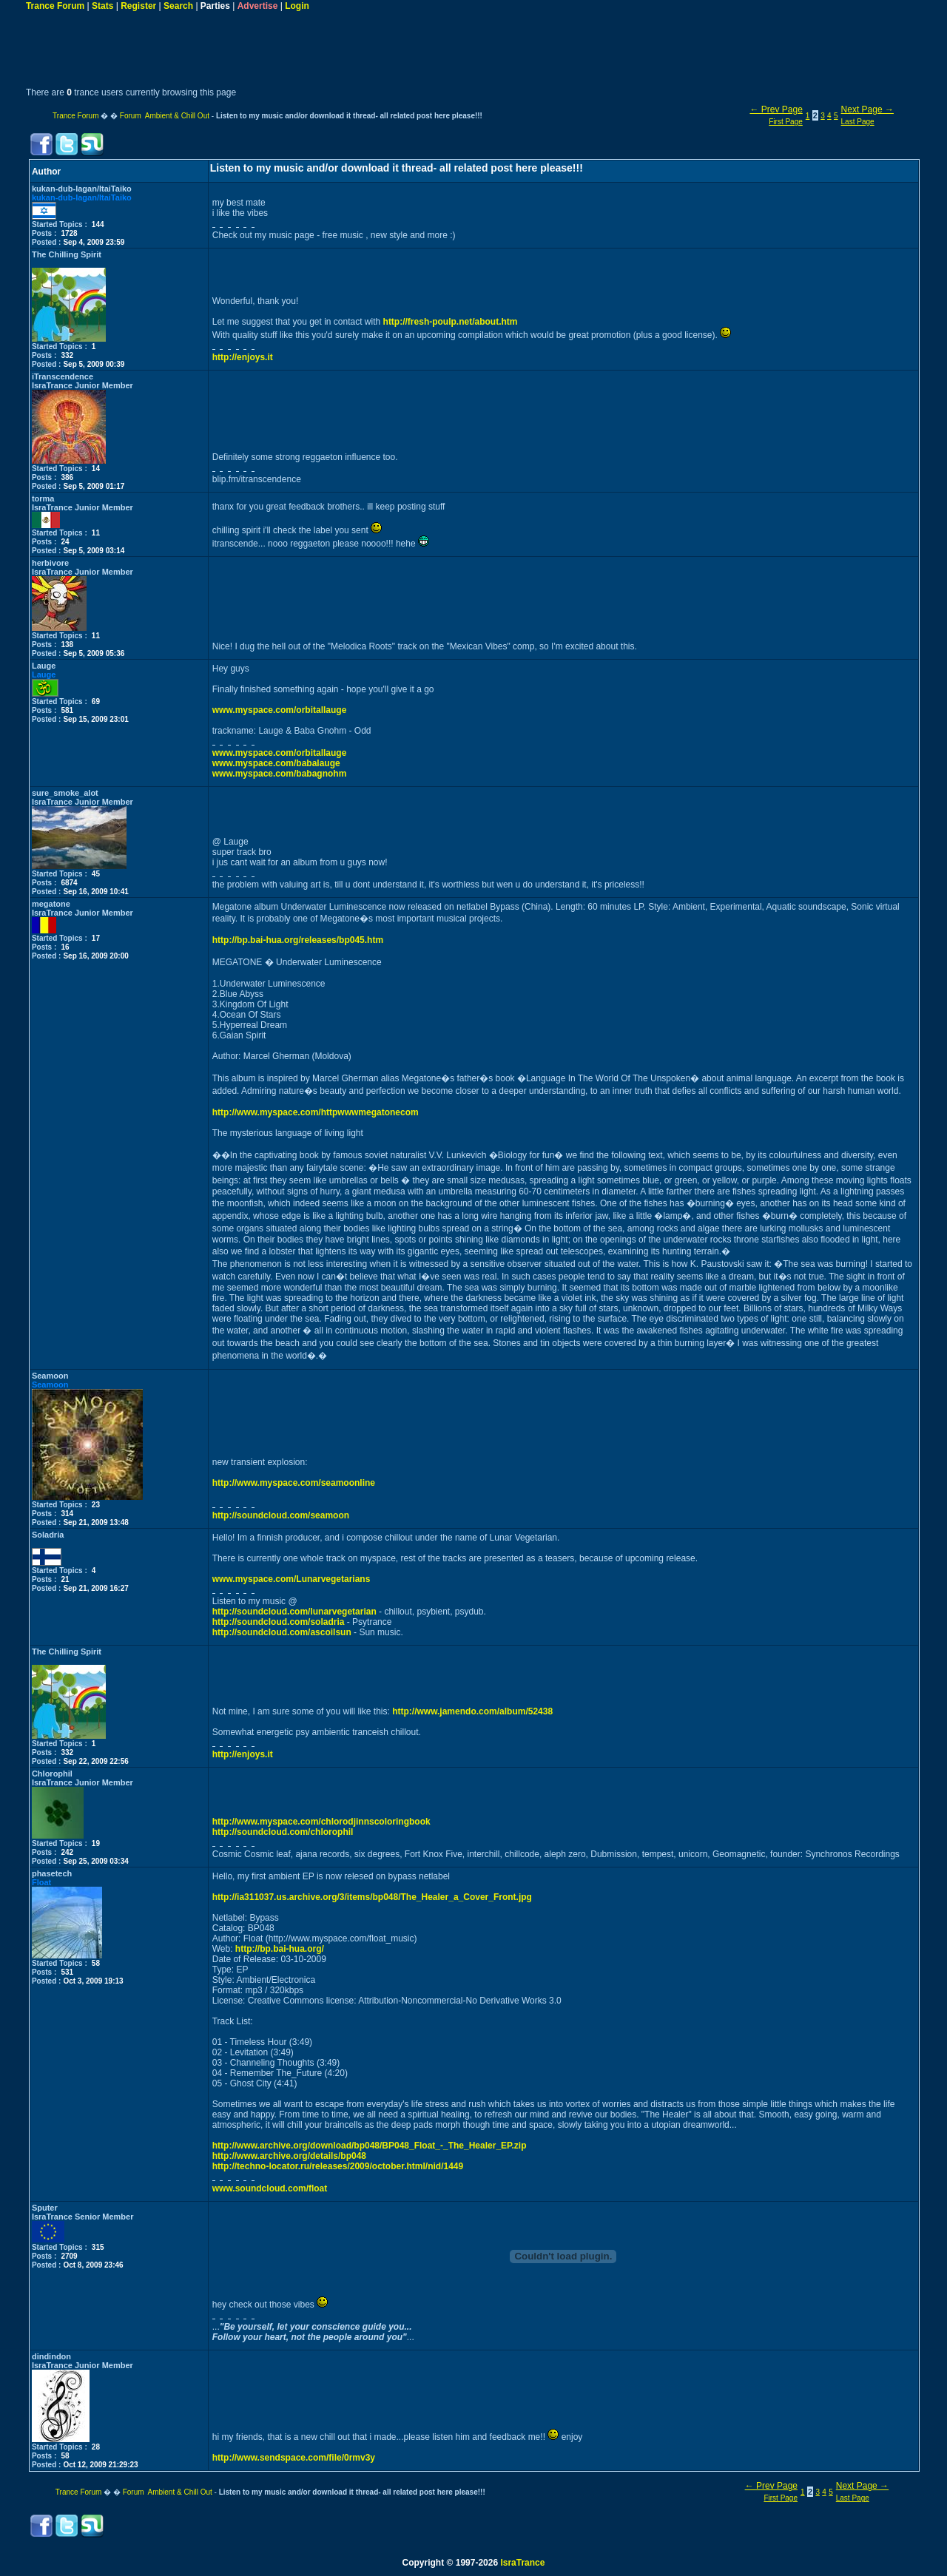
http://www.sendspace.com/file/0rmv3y (293, 2457)
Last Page (857, 122)
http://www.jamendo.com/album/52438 (472, 1711)
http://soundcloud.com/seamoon (280, 1515)
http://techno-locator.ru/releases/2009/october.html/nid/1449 (337, 2166)
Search (178, 6)
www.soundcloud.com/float (270, 2188)
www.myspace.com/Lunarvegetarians (291, 1579)
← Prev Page (775, 109)
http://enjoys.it (242, 357)
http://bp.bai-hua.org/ (279, 1949)
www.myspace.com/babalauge (276, 763)
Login (297, 6)
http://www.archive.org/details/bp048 (289, 2156)
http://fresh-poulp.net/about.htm (450, 322)
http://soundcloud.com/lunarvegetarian (294, 1611)
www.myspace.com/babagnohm (279, 773)
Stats (102, 6)
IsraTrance (522, 2563)
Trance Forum (55, 6)
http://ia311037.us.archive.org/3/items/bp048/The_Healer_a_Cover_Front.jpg (372, 1897)
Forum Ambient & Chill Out (164, 116)
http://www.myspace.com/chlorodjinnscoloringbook (321, 1821)
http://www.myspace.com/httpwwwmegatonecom (315, 1112)
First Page (786, 122)
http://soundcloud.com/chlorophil (283, 1832)
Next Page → (867, 109)
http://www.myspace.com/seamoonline (293, 1483)
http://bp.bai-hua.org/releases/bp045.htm (297, 940)
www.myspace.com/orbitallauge (279, 710)
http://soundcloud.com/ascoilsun (281, 1632)
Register (138, 6)
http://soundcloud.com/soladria (278, 1622)
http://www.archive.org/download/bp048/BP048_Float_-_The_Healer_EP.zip (369, 2145)
